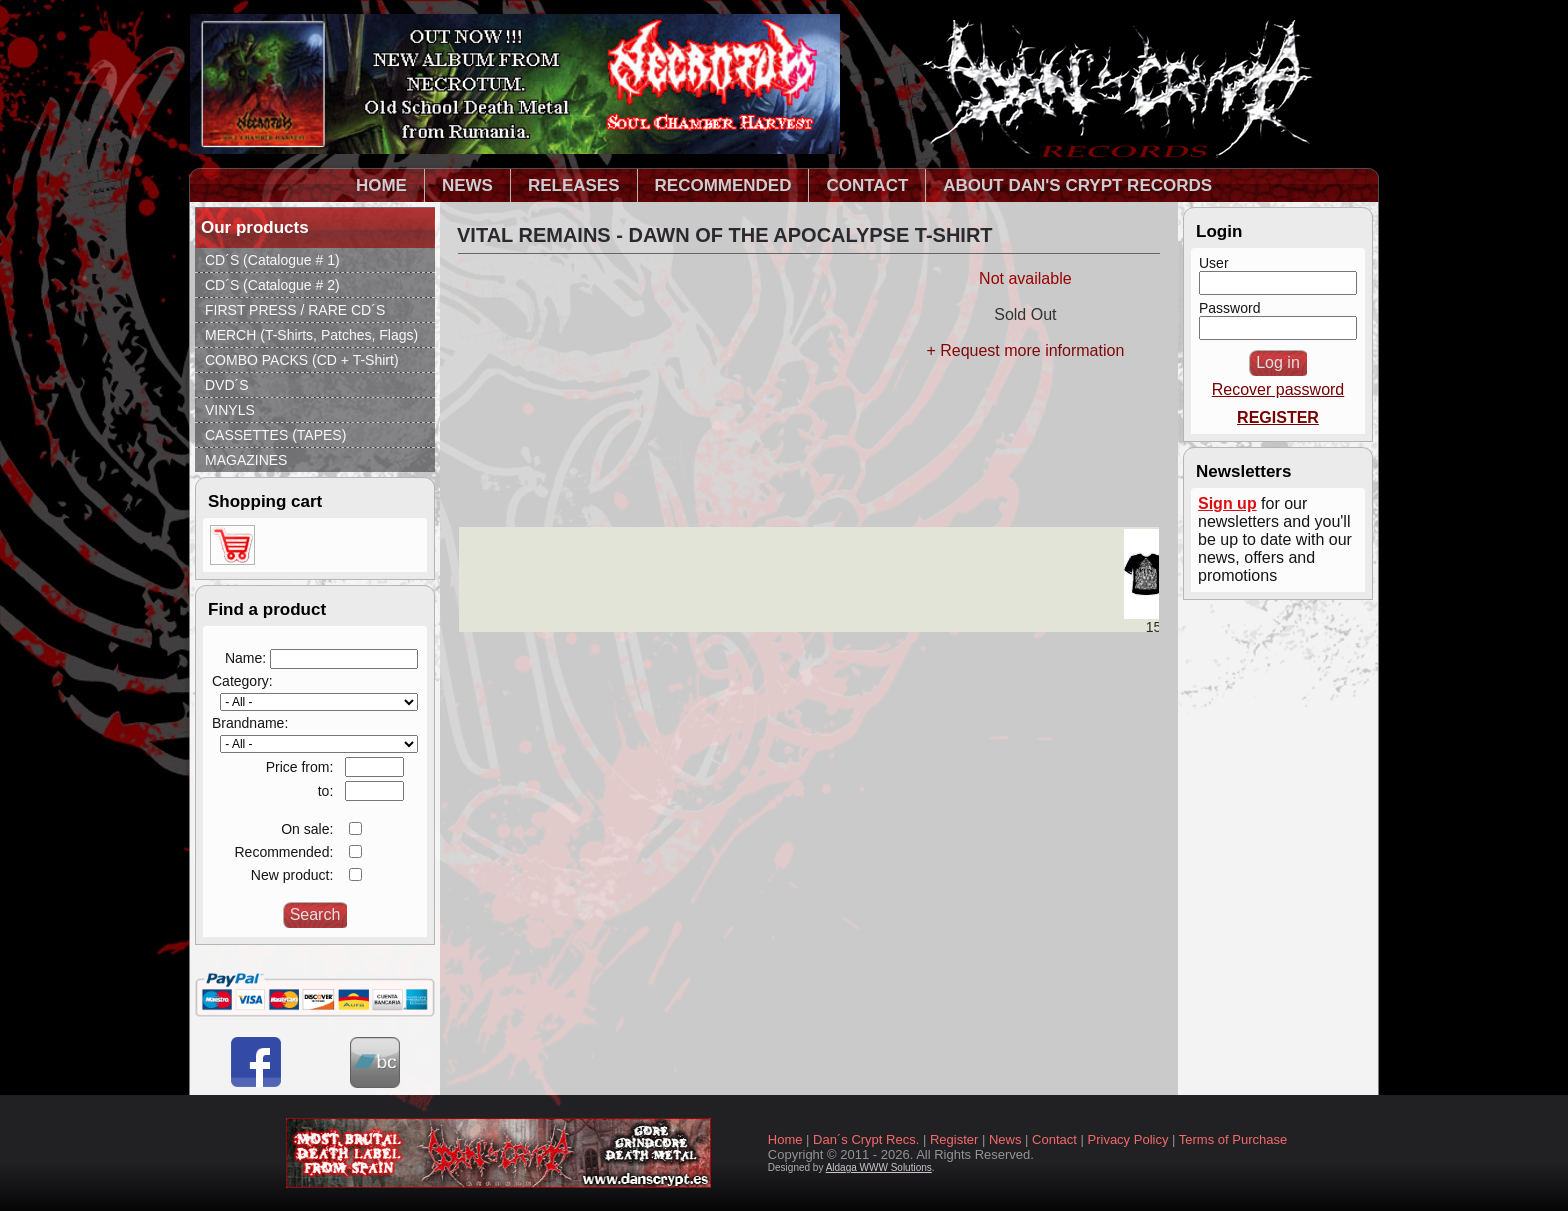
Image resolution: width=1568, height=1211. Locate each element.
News (1005, 1139)
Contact (1054, 1139)
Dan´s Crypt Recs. (866, 1139)
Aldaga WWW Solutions (879, 1167)
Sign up (1227, 503)
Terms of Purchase (1233, 1139)
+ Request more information (1025, 350)
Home (785, 1139)
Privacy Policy (1128, 1139)
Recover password (1278, 389)
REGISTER (1278, 417)
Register (954, 1139)
